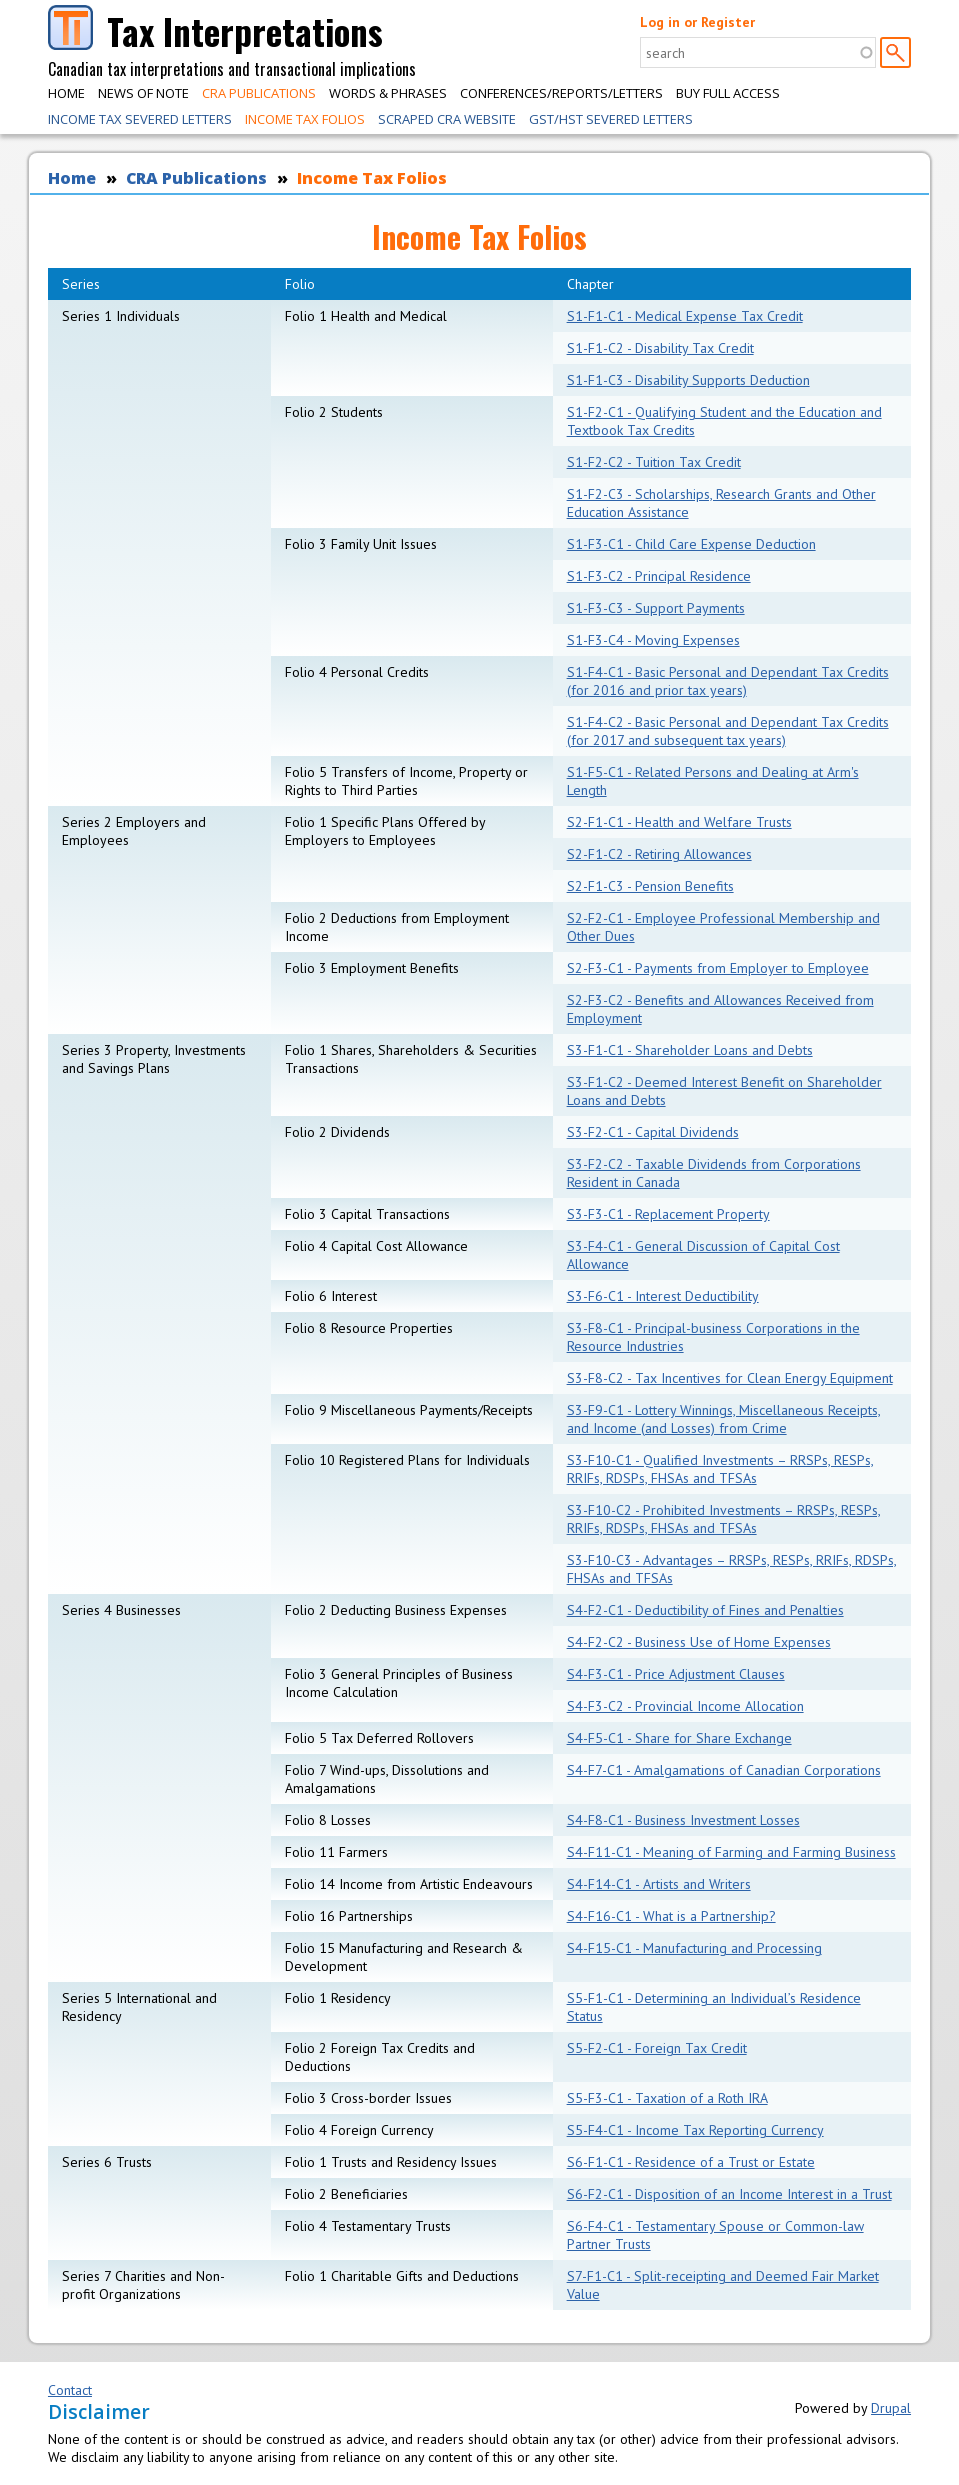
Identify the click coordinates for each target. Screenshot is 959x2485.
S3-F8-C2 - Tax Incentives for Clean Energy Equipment (730, 1378)
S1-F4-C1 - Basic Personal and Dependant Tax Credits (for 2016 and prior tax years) (728, 681)
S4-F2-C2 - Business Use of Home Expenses (699, 1642)
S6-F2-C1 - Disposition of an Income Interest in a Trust (729, 2194)
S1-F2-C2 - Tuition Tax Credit (654, 462)
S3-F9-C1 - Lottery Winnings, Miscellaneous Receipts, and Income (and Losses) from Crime (724, 1419)
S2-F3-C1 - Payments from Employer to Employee (718, 968)
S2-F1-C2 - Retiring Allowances (659, 854)
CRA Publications (259, 93)
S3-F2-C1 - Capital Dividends (653, 1132)
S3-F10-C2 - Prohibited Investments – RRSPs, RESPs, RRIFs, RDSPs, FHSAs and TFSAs (724, 1519)
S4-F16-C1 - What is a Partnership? (671, 1916)
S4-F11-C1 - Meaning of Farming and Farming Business (731, 1852)
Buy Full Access (728, 93)
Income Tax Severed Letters (140, 119)
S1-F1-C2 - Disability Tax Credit (660, 348)
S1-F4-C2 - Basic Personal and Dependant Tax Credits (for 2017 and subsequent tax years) (728, 731)
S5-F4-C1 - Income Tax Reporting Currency (695, 2130)
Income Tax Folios (305, 119)
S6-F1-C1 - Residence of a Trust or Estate (691, 2162)
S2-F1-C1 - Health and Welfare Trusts (679, 822)
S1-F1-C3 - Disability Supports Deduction (688, 380)
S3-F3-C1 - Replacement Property (668, 1214)
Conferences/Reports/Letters (561, 93)
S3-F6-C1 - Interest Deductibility (663, 1296)
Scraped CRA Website (447, 119)
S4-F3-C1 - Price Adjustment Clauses (676, 1674)
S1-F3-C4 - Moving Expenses (653, 640)
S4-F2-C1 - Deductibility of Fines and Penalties (705, 1610)
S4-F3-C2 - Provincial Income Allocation (685, 1706)
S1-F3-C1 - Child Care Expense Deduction (691, 544)
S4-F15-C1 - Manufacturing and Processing (694, 1948)
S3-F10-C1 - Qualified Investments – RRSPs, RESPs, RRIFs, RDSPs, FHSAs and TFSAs (720, 1469)
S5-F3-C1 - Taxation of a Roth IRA (667, 2098)
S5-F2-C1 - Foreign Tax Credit (657, 2048)
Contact (70, 2390)
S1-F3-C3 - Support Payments (656, 608)
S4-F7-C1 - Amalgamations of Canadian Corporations (724, 1770)
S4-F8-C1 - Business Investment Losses (683, 1820)
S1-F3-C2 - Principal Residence (659, 576)
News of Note (143, 93)
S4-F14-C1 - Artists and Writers (659, 1884)
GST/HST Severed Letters (611, 119)
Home (66, 93)
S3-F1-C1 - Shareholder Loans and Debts (690, 1050)
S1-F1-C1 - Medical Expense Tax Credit (685, 316)
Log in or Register (697, 22)
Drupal (891, 2408)
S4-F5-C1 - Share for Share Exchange (679, 1738)
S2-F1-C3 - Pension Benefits (650, 886)
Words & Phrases (388, 93)
